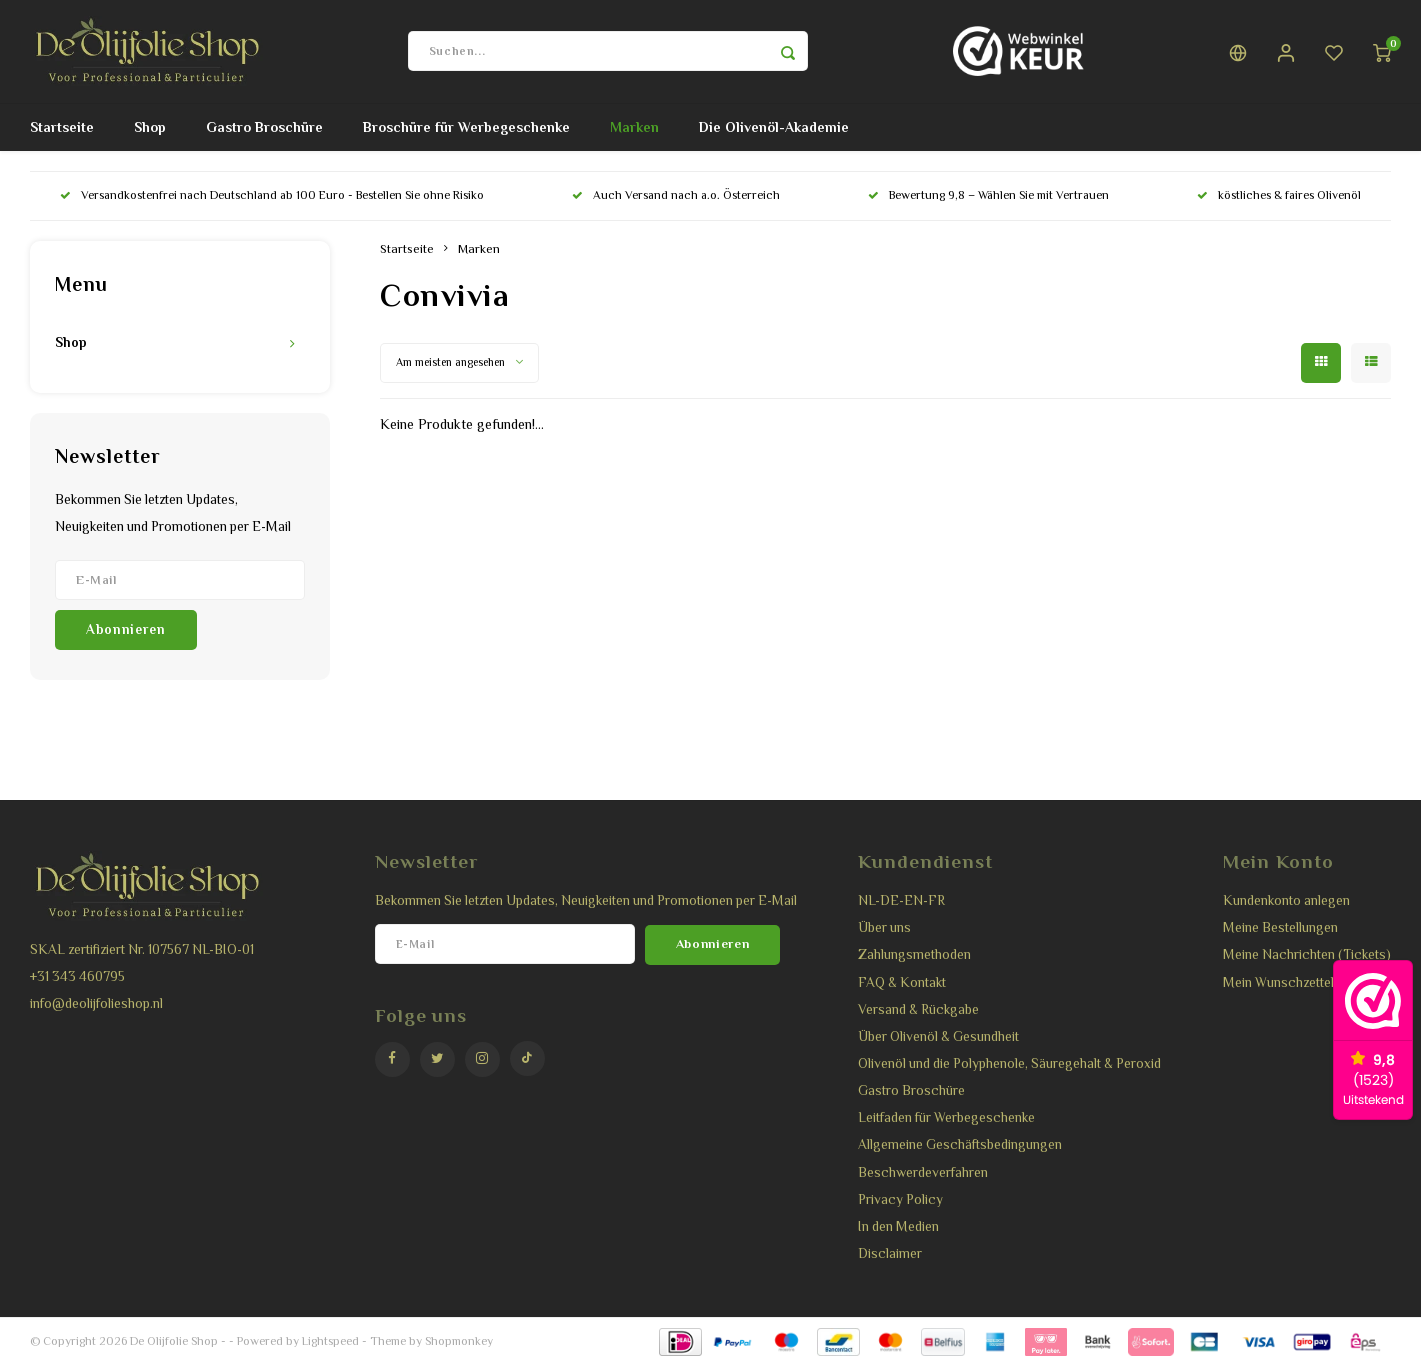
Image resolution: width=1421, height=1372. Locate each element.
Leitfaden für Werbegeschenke (946, 1125)
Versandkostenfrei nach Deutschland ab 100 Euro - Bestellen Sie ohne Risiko (272, 203)
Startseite (62, 135)
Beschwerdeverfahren (923, 1179)
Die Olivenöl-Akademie (774, 135)
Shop (150, 135)
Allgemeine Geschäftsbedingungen (960, 1152)
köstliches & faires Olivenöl (1279, 203)
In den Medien (898, 1233)
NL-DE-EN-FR (901, 907)
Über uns (884, 934)
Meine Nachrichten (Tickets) (1307, 962)
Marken (634, 135)
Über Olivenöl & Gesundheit (938, 1043)
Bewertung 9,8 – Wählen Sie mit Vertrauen (988, 203)
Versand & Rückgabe (918, 1016)
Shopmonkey (459, 1348)
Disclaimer (890, 1260)
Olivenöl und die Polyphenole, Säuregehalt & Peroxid (1009, 1070)
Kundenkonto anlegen (1286, 907)
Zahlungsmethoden (914, 962)
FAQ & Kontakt (902, 989)
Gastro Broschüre (264, 135)
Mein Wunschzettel (1278, 989)
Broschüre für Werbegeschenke (466, 135)
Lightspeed (330, 1348)
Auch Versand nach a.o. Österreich (676, 203)
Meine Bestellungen (1280, 934)
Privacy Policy (900, 1206)
